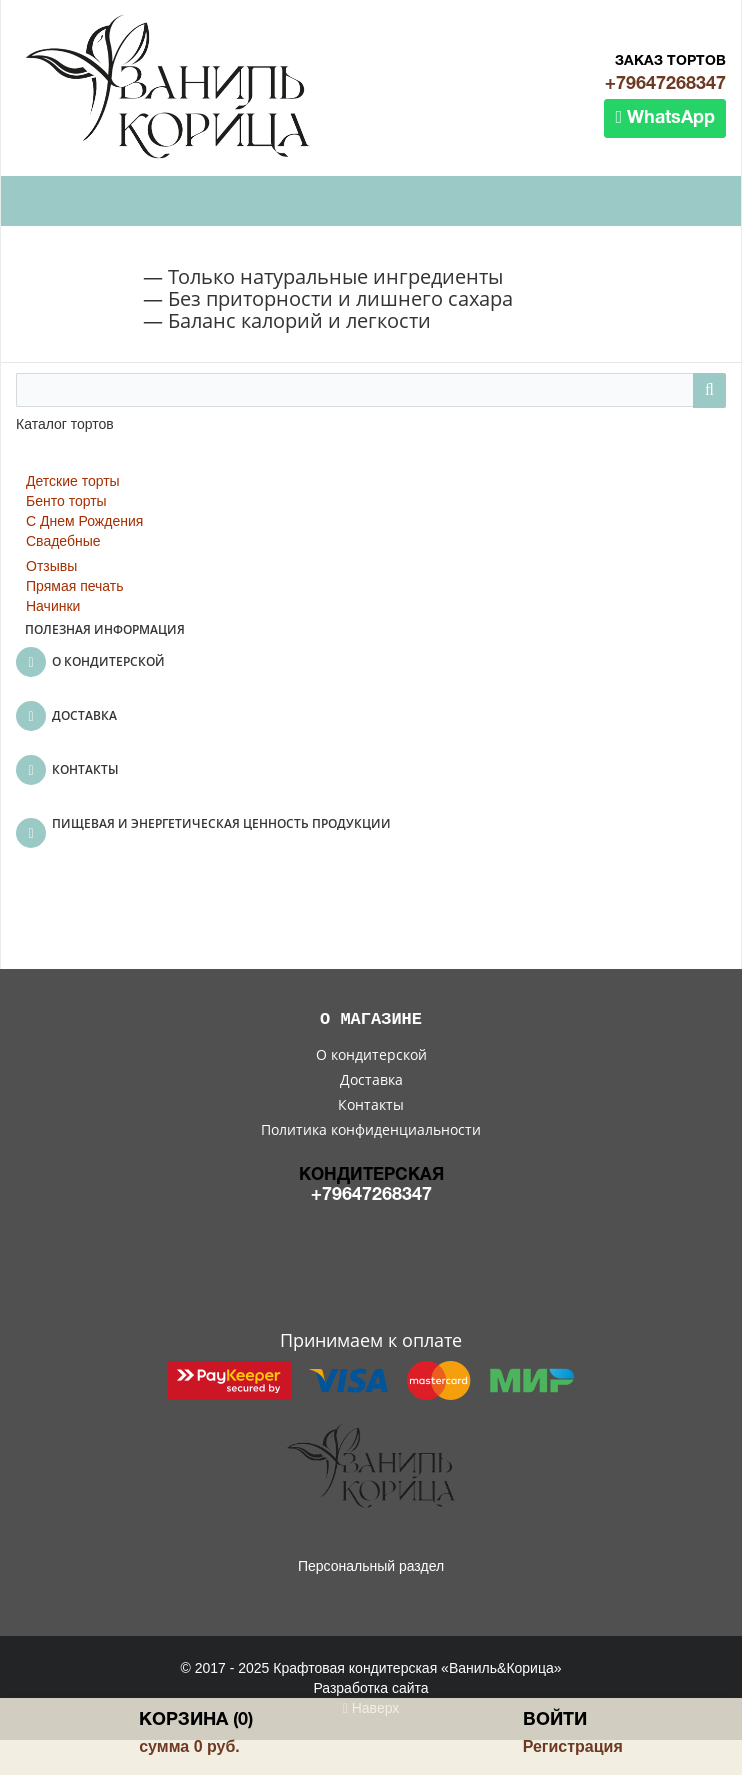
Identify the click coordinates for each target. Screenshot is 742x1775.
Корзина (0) (196, 1720)
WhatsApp (665, 117)
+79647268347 (665, 84)
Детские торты (73, 481)
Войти (555, 1720)
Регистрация (573, 1746)
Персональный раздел (371, 1566)
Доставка (371, 1079)
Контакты (371, 1104)
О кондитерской (371, 1054)
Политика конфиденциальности (371, 1129)
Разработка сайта (370, 1688)
